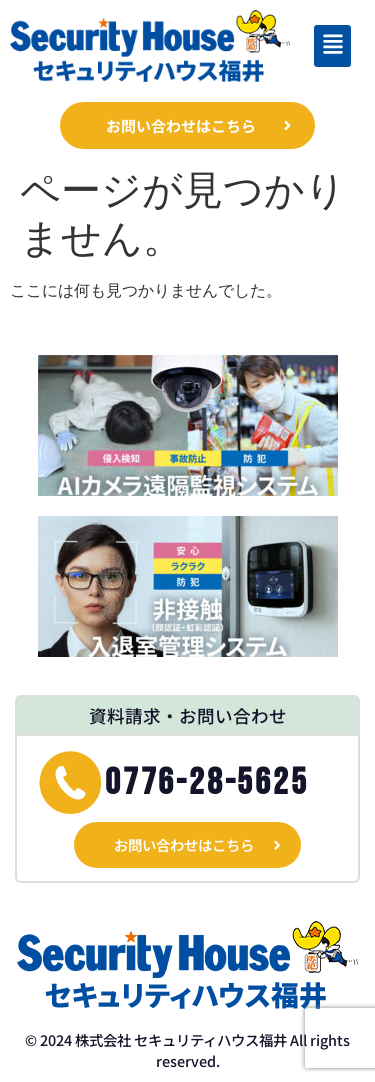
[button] (332, 45)
